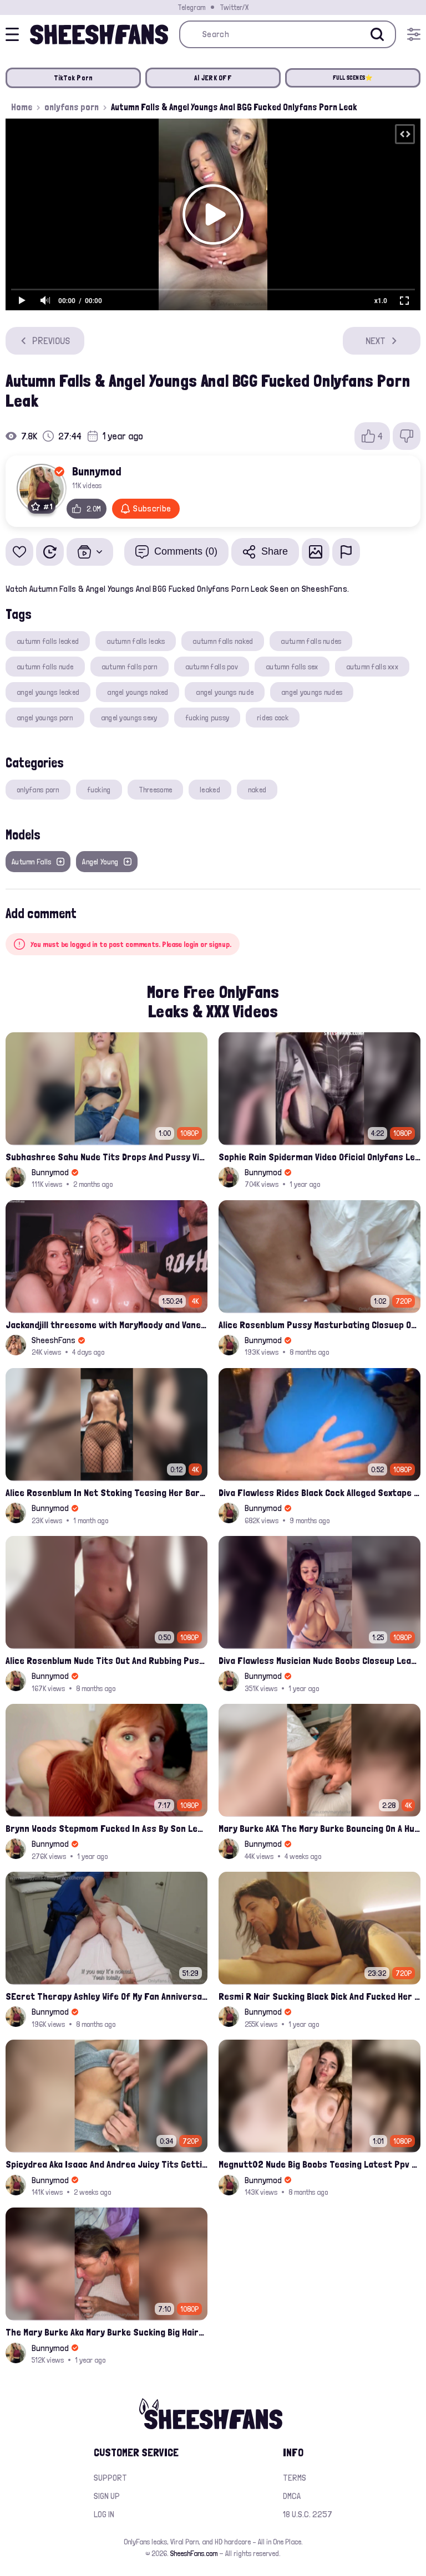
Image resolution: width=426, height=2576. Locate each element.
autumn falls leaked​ (48, 641)
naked (257, 789)
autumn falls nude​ (45, 666)
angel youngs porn (45, 717)
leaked (210, 789)
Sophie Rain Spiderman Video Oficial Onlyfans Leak (319, 1156)
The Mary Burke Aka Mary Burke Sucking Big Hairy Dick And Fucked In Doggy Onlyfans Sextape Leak (106, 2332)
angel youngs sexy (129, 717)
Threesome (156, 789)
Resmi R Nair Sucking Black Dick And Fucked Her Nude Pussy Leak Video (319, 1996)
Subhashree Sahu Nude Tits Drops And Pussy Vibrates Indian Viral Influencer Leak (106, 1156)
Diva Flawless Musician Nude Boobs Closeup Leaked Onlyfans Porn (319, 1660)
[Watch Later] (50, 552)
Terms (294, 2477)
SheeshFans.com (193, 2553)
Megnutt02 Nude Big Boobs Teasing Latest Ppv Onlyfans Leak (319, 2164)
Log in (104, 2514)
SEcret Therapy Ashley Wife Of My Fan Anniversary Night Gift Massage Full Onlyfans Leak (106, 1996)
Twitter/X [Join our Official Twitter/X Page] (234, 7)
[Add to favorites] (19, 552)
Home (21, 106)
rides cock (272, 717)
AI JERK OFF (213, 78)
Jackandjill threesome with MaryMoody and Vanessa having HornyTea (106, 1324)
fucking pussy (207, 717)
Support (110, 2477)
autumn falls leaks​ (135, 641)
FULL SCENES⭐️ (353, 77)
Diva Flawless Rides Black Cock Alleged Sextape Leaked (319, 1492)
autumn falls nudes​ (311, 641)
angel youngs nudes (311, 692)
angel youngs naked (137, 692)
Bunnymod (96, 471)
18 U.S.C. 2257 (307, 2514)
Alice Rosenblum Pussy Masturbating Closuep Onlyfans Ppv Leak (319, 1324)
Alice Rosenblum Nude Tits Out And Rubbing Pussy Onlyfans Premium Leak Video (106, 1660)
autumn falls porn (130, 666)
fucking (99, 789)
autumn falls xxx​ (372, 666)
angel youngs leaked (48, 692)
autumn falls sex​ (292, 666)
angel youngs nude (224, 692)
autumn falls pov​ (211, 666)
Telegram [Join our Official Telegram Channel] (191, 7)
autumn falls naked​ (222, 641)
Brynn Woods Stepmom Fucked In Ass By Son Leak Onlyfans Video (106, 1828)
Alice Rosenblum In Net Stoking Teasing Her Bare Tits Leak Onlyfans (106, 1492)
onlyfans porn (71, 106)
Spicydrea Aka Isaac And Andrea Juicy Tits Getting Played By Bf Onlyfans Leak (106, 2164)
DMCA (292, 2496)
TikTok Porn (73, 78)
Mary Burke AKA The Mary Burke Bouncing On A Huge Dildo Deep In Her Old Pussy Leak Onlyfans (319, 1828)
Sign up (107, 2496)
